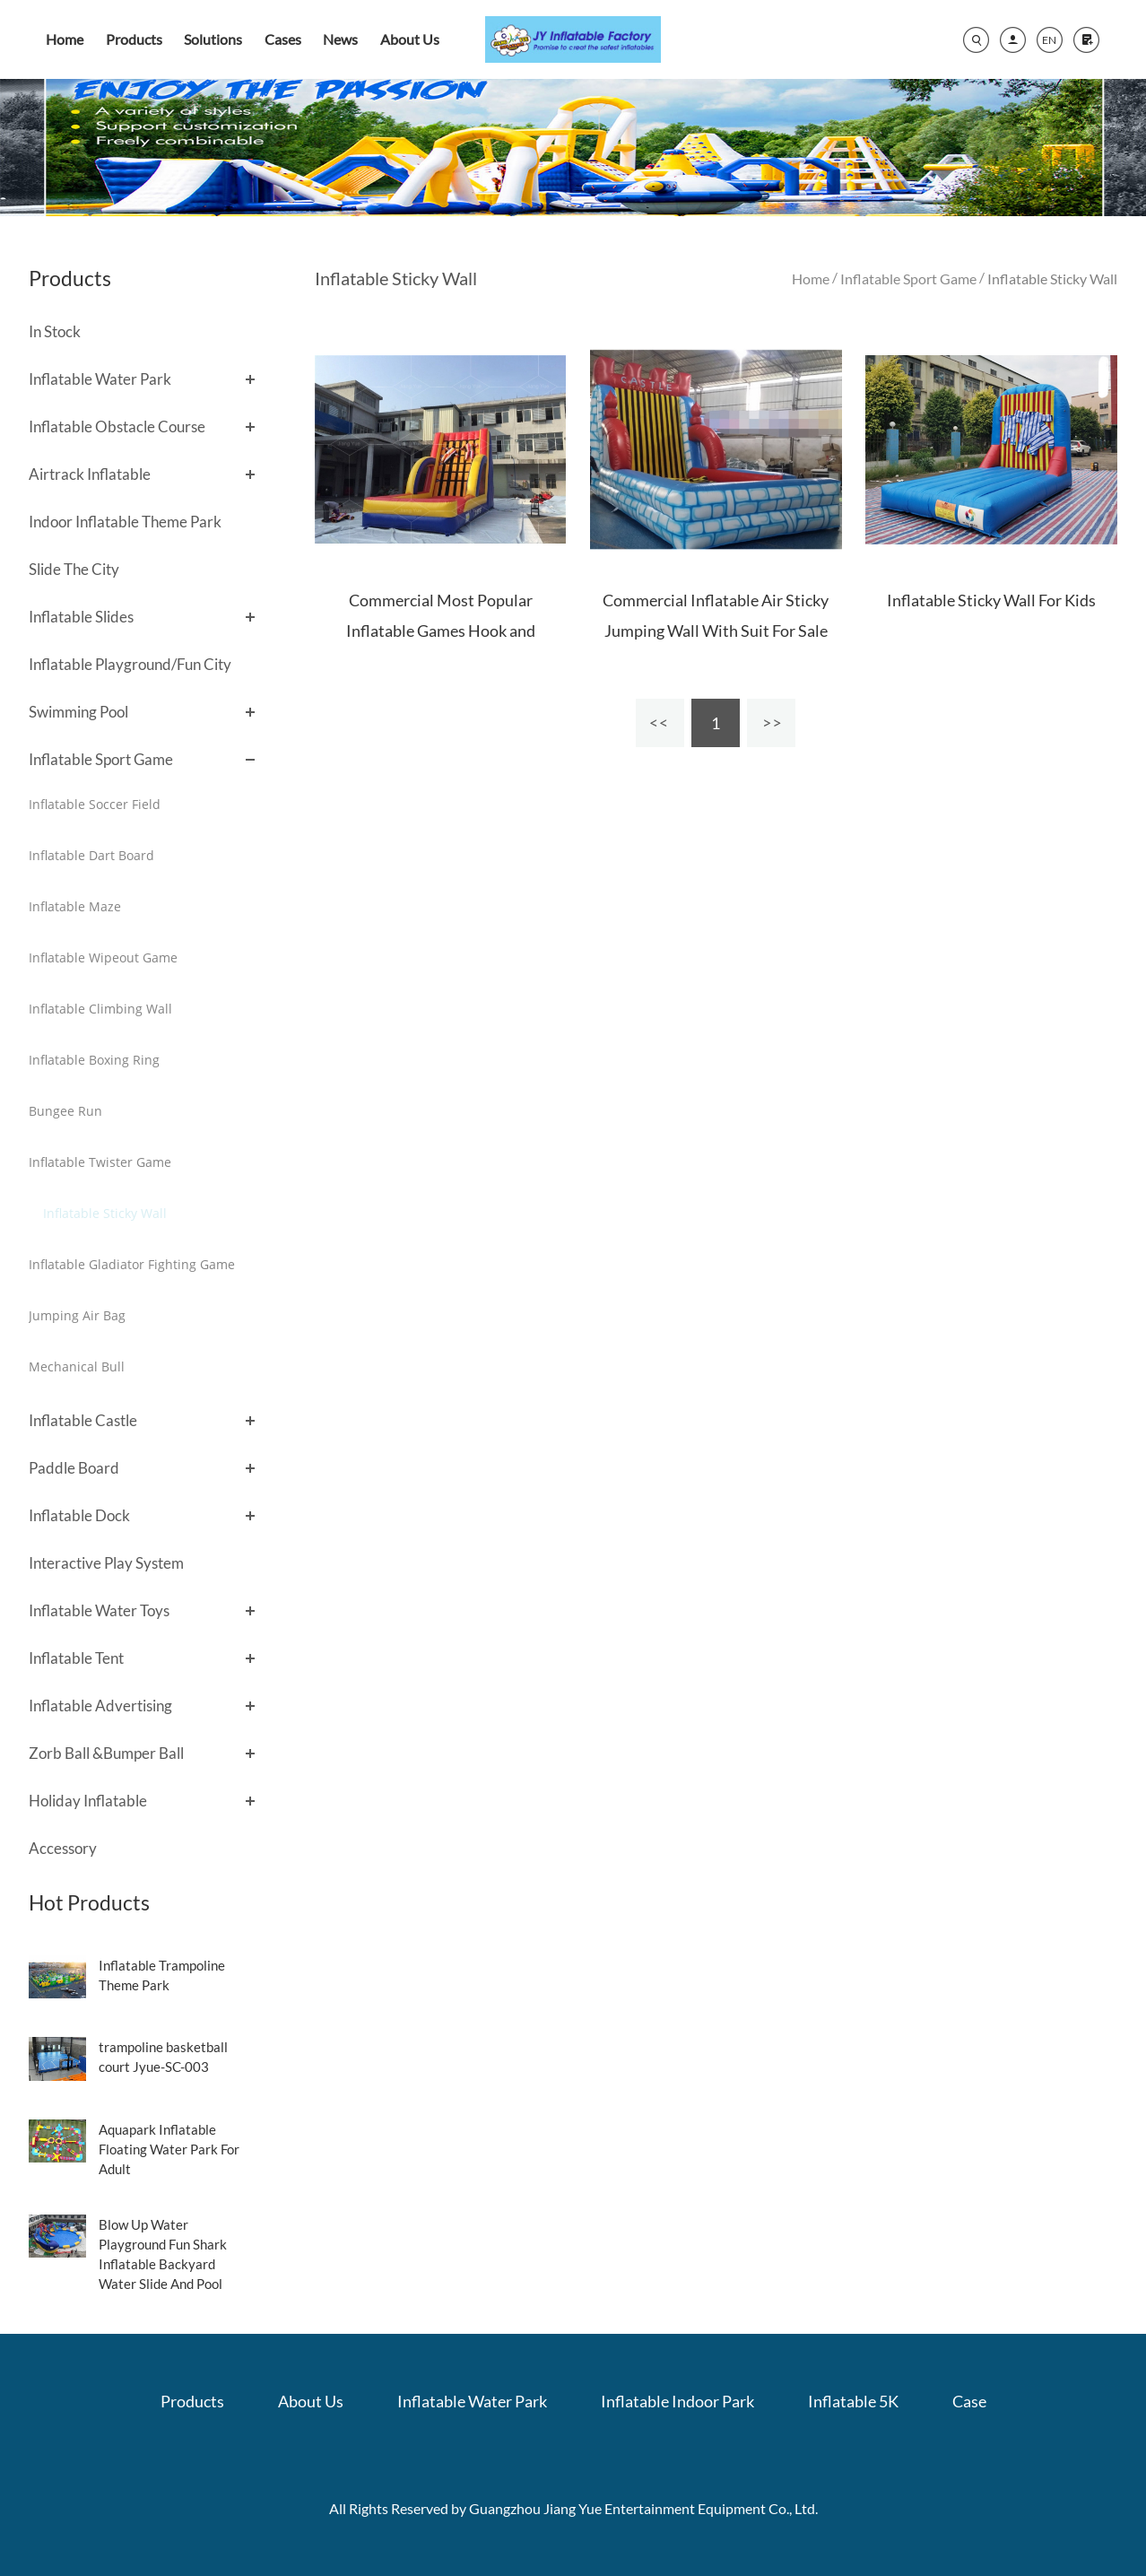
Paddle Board (74, 1467)
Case (969, 2401)
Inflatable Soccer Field (95, 804)
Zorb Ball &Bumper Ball (106, 1753)
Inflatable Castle (83, 1420)
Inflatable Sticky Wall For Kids (991, 600)
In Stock (55, 331)
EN (1049, 40)
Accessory (63, 1848)
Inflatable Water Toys (99, 1610)
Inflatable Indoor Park (677, 2401)
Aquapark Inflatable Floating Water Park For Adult (169, 2149)
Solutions (213, 39)
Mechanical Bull (77, 1366)
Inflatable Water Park (100, 379)
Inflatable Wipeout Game (103, 957)
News (340, 39)
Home (64, 39)
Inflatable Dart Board (91, 855)
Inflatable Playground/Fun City (130, 664)
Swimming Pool (78, 711)
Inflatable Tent (76, 1658)
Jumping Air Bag (77, 1315)
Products (134, 39)
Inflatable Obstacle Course (117, 426)
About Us (409, 39)
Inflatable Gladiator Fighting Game (132, 1264)
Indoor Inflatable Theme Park (125, 521)
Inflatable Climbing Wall (100, 1008)
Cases (283, 39)
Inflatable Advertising (100, 1705)
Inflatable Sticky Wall (105, 1213)
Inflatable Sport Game (101, 759)
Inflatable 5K (853, 2401)
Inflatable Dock (79, 1515)
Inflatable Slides (81, 616)
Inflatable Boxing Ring (94, 1059)
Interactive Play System (106, 1562)
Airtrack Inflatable (90, 474)
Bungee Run (65, 1110)
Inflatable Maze (75, 906)
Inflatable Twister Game (100, 1162)
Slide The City (74, 569)
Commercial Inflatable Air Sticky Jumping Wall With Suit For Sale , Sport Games (716, 630)
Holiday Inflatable (88, 1800)
